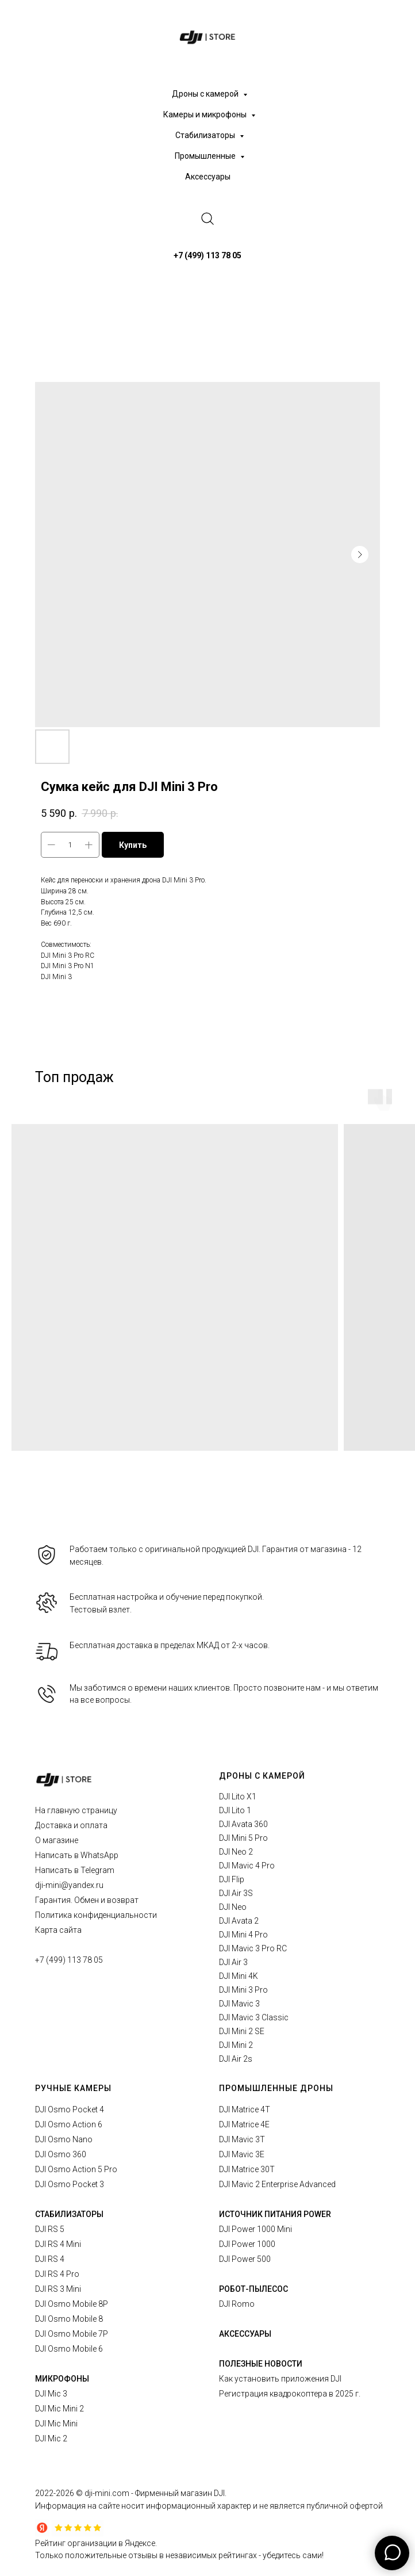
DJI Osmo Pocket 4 (69, 2109)
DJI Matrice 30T (247, 2169)
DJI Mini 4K (238, 1976)
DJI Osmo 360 (60, 2154)
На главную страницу (76, 1810)
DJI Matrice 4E (244, 2124)
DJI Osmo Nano (64, 2139)
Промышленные (206, 155)
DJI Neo (233, 1907)
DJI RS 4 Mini (58, 2244)
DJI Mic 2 (51, 2438)
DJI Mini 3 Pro (243, 1989)
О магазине (56, 1840)
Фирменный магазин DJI (180, 2493)
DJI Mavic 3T (242, 2139)
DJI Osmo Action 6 (68, 2124)
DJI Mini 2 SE (241, 2031)
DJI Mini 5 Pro (243, 1838)
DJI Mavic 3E (241, 2154)
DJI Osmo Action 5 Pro (76, 2169)
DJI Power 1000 (247, 2244)
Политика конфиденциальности (96, 1915)
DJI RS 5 (49, 2229)
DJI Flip (231, 1879)
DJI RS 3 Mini (58, 2289)
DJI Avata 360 (243, 1824)
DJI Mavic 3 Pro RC (253, 1948)
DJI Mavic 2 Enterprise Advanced (277, 2184)
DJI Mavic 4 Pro (247, 1865)
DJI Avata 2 (239, 1920)
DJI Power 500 (245, 2259)
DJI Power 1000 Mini (255, 2229)
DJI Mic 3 (51, 2393)
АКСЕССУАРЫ (245, 2333)
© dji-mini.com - (105, 2493)
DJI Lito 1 (235, 1810)
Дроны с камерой (206, 93)
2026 (66, 2493)
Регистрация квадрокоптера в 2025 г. (289, 2393)
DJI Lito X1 (237, 1796)
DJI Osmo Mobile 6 (69, 2348)
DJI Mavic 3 (239, 2003)
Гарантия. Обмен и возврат (87, 1900)
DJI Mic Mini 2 (59, 2408)
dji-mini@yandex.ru (69, 1885)
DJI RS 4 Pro (57, 2274)
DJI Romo (237, 2304)
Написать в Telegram (74, 1870)
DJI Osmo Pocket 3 (69, 2184)
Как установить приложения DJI (280, 2378)
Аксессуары (207, 176)
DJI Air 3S (236, 1893)
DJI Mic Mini (56, 2423)
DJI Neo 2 (236, 1851)
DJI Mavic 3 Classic (254, 2017)
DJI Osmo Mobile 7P (71, 2333)
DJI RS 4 (49, 2259)
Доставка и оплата (71, 1825)
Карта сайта (58, 1930)
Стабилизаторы (206, 135)
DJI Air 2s (235, 2058)
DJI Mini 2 (236, 2045)
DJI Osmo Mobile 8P (71, 2304)
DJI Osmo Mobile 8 (69, 2318)
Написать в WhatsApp (76, 1855)
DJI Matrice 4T (244, 2109)
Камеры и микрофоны (205, 114)
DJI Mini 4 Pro (243, 1934)
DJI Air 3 (233, 1962)
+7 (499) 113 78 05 (69, 1960)
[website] (207, 218)
